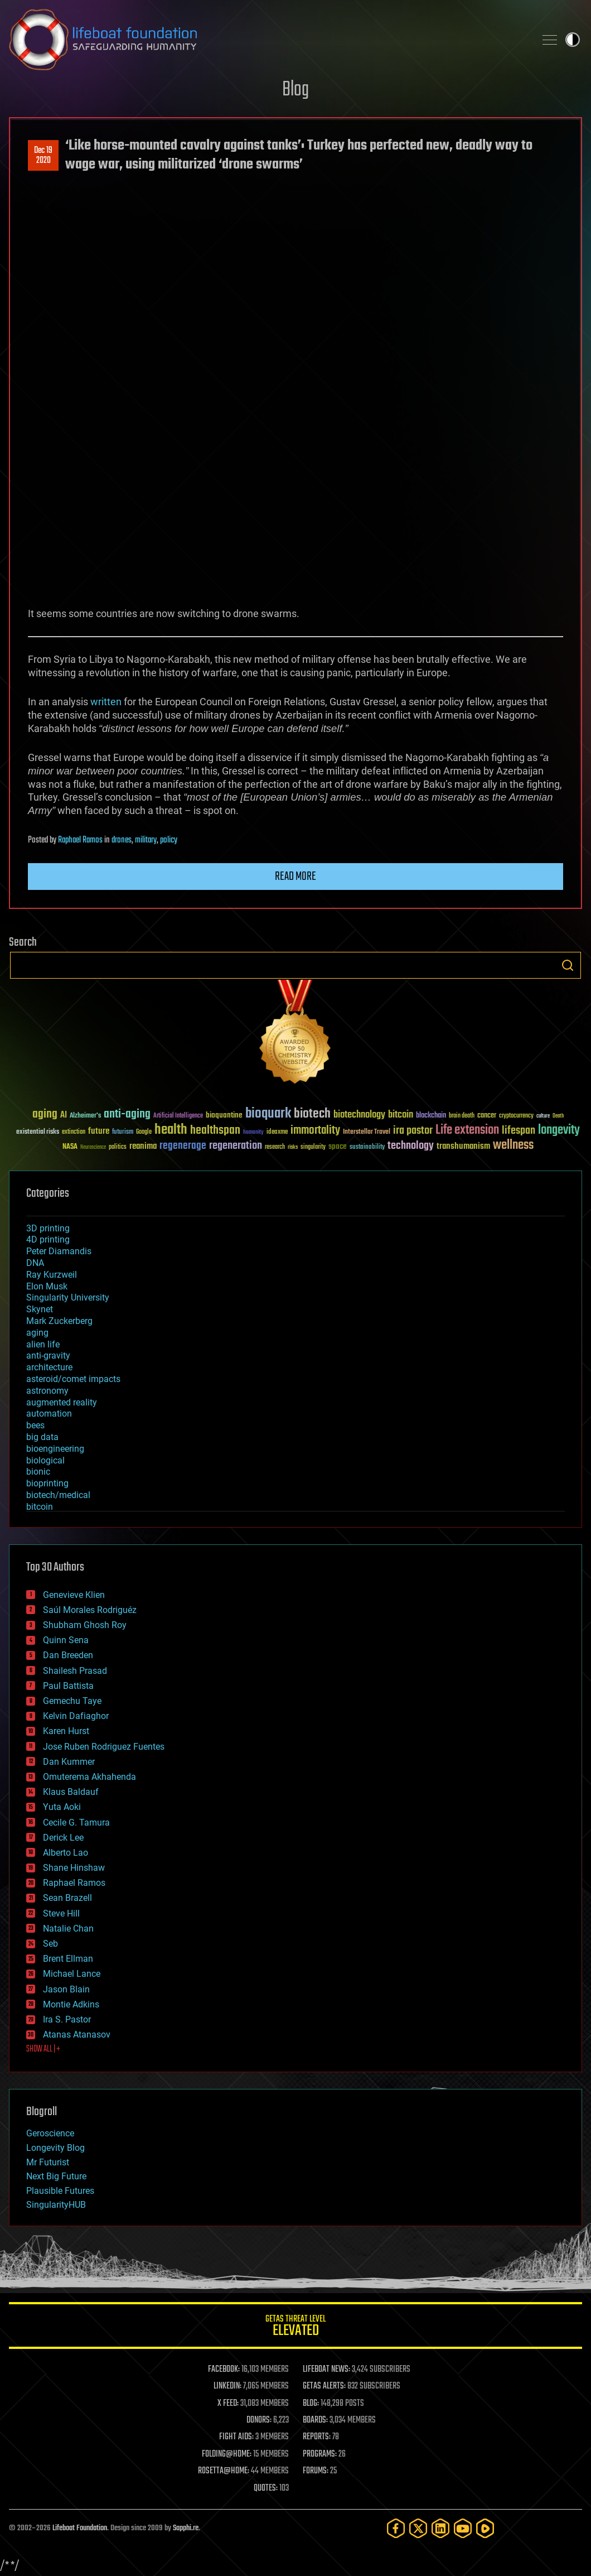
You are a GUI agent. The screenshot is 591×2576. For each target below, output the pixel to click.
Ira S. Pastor (67, 2019)
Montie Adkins (71, 2004)
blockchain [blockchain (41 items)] (431, 1115)
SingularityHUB (56, 2204)
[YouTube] (463, 2528)
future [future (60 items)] (98, 1131)
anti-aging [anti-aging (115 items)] (127, 1114)
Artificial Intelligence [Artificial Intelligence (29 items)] (178, 1116)
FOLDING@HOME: (226, 2454)
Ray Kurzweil (51, 1274)
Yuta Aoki (62, 1807)
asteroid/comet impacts (73, 1379)
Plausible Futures (60, 2190)
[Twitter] (418, 2528)
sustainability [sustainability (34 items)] (367, 1148)
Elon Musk (46, 1286)
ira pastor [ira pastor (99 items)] (413, 1130)
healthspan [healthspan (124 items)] (215, 1131)
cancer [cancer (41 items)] (486, 1115)
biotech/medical (58, 1495)
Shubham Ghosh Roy (85, 1625)
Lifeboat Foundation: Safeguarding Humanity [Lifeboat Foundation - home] (267, 39)
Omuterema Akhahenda (89, 1776)
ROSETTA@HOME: (223, 2471)
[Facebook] (396, 2528)
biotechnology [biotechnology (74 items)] (359, 1115)
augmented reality (61, 1402)
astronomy (47, 1390)
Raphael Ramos (80, 840)
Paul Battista (68, 1686)
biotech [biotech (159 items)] (312, 1113)
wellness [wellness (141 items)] (513, 1145)
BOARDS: (315, 2420)
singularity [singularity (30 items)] (313, 1147)
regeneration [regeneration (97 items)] (235, 1145)
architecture (49, 1367)
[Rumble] (485, 2528)
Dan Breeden (68, 1655)
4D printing (48, 1239)
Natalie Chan (68, 1928)
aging (37, 1332)
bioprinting (47, 1483)
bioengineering (55, 1448)
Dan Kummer (69, 1761)
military (146, 840)
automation (49, 1413)
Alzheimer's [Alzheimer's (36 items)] (85, 1116)
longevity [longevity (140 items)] (559, 1130)
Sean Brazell (67, 1898)
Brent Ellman (68, 1958)
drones (122, 840)
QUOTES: (266, 2488)
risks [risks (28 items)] (293, 1147)
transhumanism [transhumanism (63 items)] (463, 1146)
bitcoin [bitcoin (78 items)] (400, 1115)
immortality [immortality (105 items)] (315, 1130)
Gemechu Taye (72, 1701)
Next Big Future (56, 2176)
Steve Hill (61, 1913)
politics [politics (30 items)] (118, 1147)
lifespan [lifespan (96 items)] (518, 1130)
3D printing (48, 1228)
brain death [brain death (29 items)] (461, 1116)
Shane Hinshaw (74, 1867)
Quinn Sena (66, 1640)
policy (168, 840)
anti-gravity (48, 1355)
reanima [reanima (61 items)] (143, 1146)
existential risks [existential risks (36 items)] (37, 1132)
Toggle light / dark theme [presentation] (572, 39)
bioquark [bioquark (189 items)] (268, 1114)
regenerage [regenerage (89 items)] (182, 1146)
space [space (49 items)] (337, 1146)
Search (567, 965)
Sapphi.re (185, 2528)
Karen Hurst (66, 1731)
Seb (50, 1943)
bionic (38, 1471)
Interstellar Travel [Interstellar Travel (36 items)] (366, 1132)
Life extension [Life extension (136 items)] (467, 1130)
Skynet (39, 1309)
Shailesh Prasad (75, 1670)
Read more (295, 876)
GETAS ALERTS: (324, 2386)
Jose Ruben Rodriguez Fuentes (103, 1746)
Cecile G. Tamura (76, 1822)
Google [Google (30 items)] (144, 1132)
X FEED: (228, 2403)
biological (45, 1460)
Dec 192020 (43, 156)
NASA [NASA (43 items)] (69, 1147)
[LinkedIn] (440, 2528)
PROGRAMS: (320, 2454)
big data (42, 1437)
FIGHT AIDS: (236, 2437)
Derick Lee (63, 1837)
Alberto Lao (65, 1852)
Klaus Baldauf (71, 1792)
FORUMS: (315, 2471)
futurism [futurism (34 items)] (122, 1133)
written (105, 701)
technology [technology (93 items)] (410, 1146)
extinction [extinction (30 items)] (73, 1132)
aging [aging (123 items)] (44, 1114)
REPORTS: (317, 2437)
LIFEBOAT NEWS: (326, 2369)
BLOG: (311, 2403)
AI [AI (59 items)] (63, 1115)
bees (35, 1425)
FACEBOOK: (224, 2369)
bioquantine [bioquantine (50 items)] (224, 1115)
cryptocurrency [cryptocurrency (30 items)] (516, 1116)
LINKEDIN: (227, 2386)
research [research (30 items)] (275, 1147)
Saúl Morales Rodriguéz (90, 1610)
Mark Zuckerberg (59, 1321)
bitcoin (39, 1506)
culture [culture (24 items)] (543, 1116)
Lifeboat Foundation (79, 2528)
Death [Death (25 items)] (558, 1116)
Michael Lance (71, 1973)
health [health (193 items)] (170, 1130)
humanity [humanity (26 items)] (253, 1132)
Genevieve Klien (74, 1595)
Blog (295, 90)
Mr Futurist (47, 2162)
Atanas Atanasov (76, 2034)
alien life (43, 1344)
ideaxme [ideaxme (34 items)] (277, 1133)
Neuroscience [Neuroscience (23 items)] (93, 1148)
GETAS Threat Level (295, 2327)
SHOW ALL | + (43, 2049)
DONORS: (259, 2420)
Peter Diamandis (58, 1251)
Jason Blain (66, 1989)
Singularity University (67, 1297)
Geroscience (50, 2133)
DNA (35, 1263)
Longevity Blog (55, 2147)
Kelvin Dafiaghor (76, 1716)
